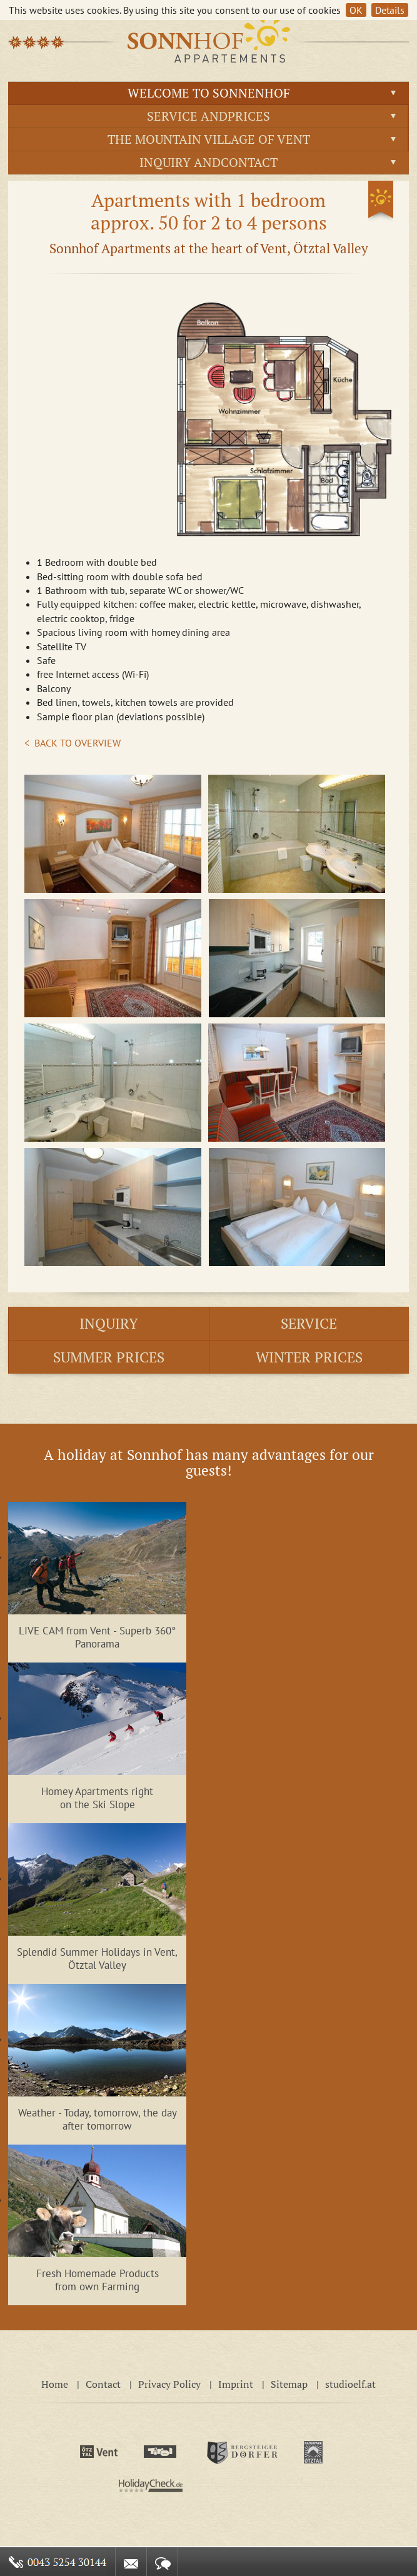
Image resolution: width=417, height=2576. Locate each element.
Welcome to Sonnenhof (209, 92)
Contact (103, 2384)
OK (356, 10)
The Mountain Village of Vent (209, 139)
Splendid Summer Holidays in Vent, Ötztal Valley (97, 1958)
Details (389, 10)
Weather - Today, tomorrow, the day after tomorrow (97, 2119)
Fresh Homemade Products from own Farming (97, 2280)
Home (54, 2384)
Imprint (235, 2384)
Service (309, 1323)
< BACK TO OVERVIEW (72, 743)
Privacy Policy (169, 2384)
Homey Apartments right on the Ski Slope (97, 1797)
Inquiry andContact (208, 162)
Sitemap (289, 2384)
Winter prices (309, 1357)
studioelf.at (350, 2384)
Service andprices (208, 116)
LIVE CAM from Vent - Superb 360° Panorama (97, 1637)
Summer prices (108, 1357)
